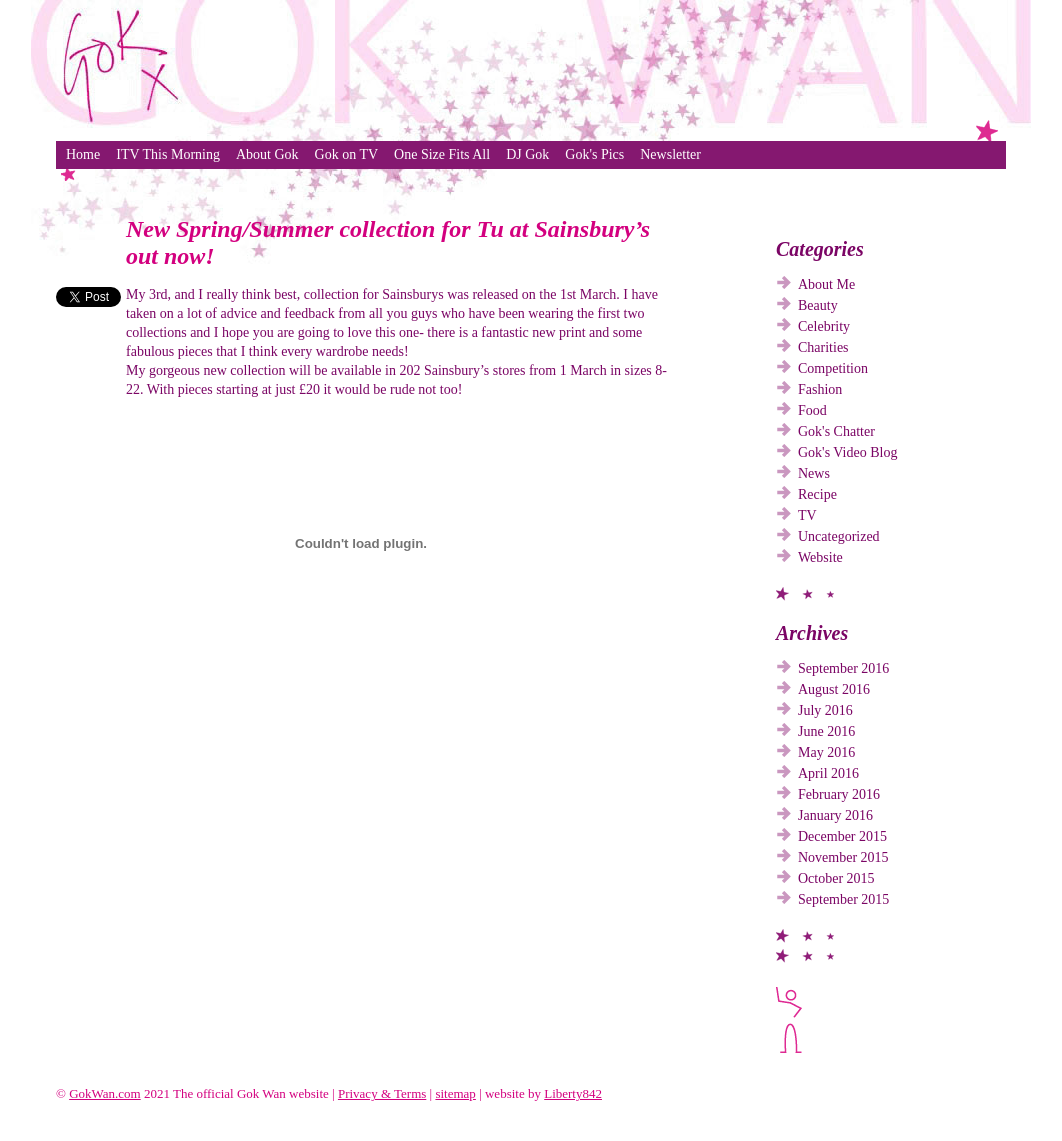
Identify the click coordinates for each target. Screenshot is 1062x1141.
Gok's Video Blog (847, 452)
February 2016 (839, 794)
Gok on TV (347, 154)
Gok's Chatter (836, 431)
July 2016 (825, 710)
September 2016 (843, 668)
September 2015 (843, 899)
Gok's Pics (594, 154)
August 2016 (834, 689)
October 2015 (836, 878)
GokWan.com (105, 1093)
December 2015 (842, 836)
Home (83, 154)
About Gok (267, 154)
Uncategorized (839, 536)
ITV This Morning (168, 154)
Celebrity (824, 326)
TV (807, 515)
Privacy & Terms (382, 1093)
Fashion (820, 389)
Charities (823, 347)
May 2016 (826, 752)
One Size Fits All (442, 154)
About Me (826, 284)
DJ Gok (527, 154)
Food (812, 410)
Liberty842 (573, 1093)
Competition (833, 368)
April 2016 (828, 773)
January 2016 (835, 815)
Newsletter (670, 154)
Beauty (818, 305)
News (814, 473)
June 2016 (826, 731)
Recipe (817, 494)
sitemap (455, 1093)
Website (820, 557)
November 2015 (843, 857)
